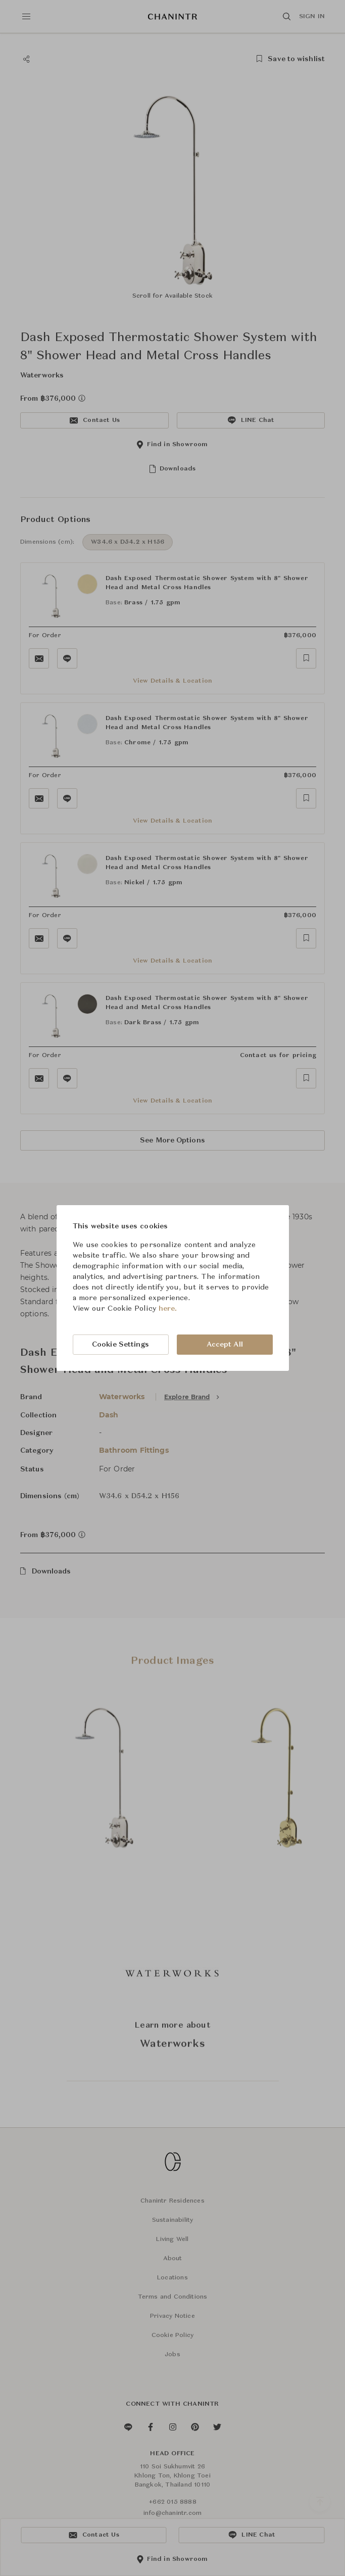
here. (168, 1308)
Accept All (225, 1344)
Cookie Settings (121, 1344)
